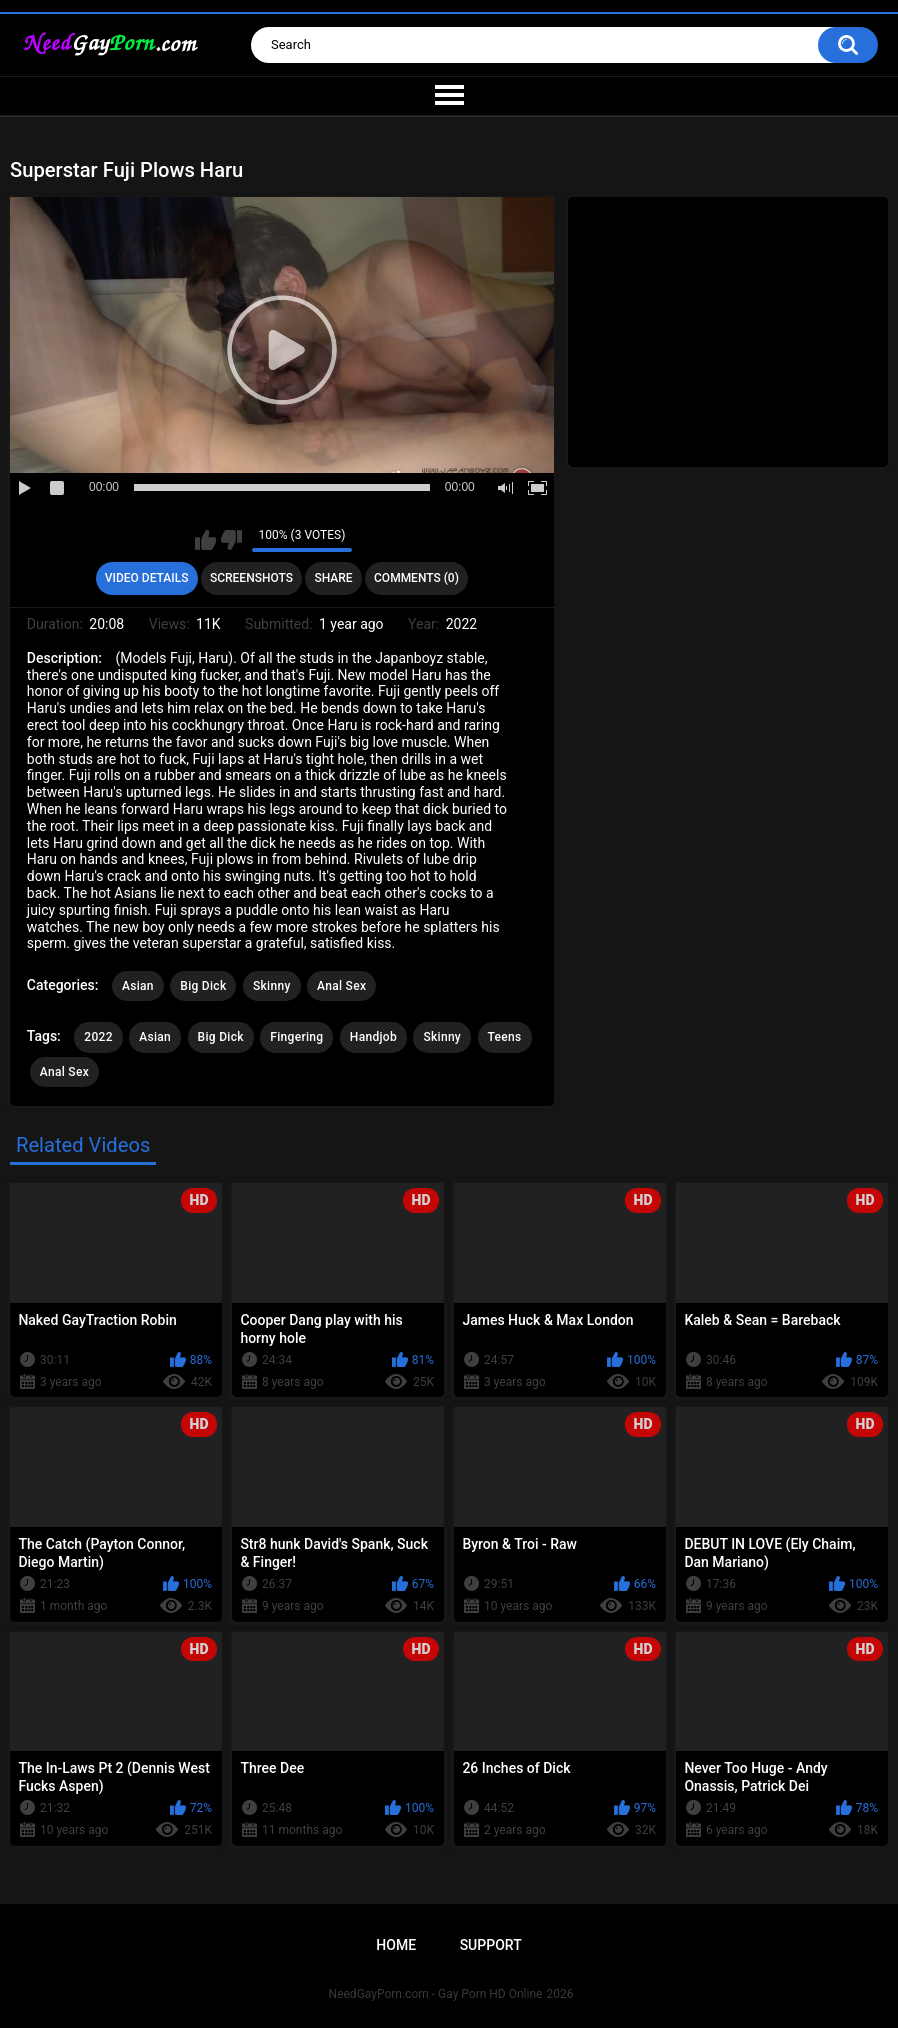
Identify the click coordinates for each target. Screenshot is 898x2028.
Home (396, 1945)
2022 (98, 1037)
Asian (138, 986)
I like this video (205, 540)
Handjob (373, 1037)
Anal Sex (341, 986)
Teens (505, 1037)
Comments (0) (416, 578)
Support (491, 1945)
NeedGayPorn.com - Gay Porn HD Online (436, 1994)
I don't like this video (231, 540)
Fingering (296, 1037)
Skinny (272, 986)
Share (333, 578)
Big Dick (203, 986)
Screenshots (251, 578)
